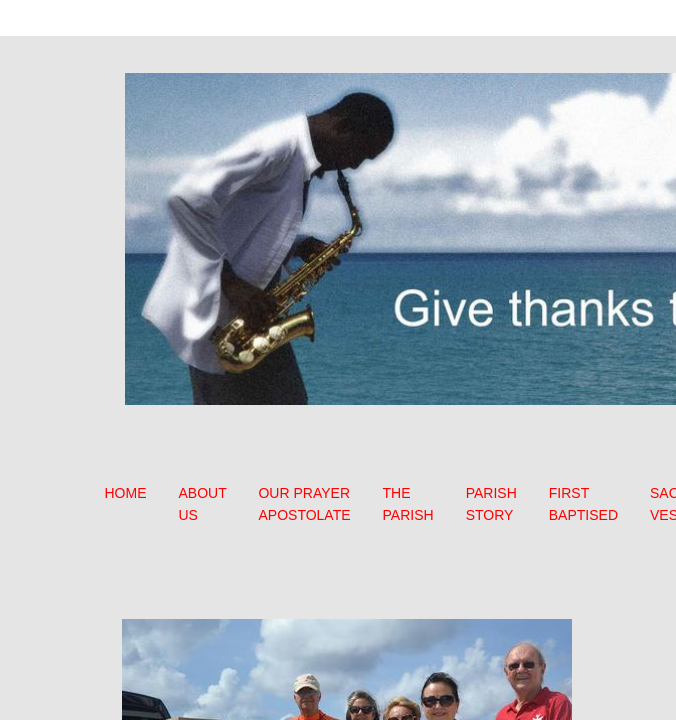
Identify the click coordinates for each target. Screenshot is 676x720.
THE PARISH (408, 504)
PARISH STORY (491, 504)
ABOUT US (203, 504)
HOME (126, 493)
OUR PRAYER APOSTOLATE (304, 504)
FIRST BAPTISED (583, 504)
